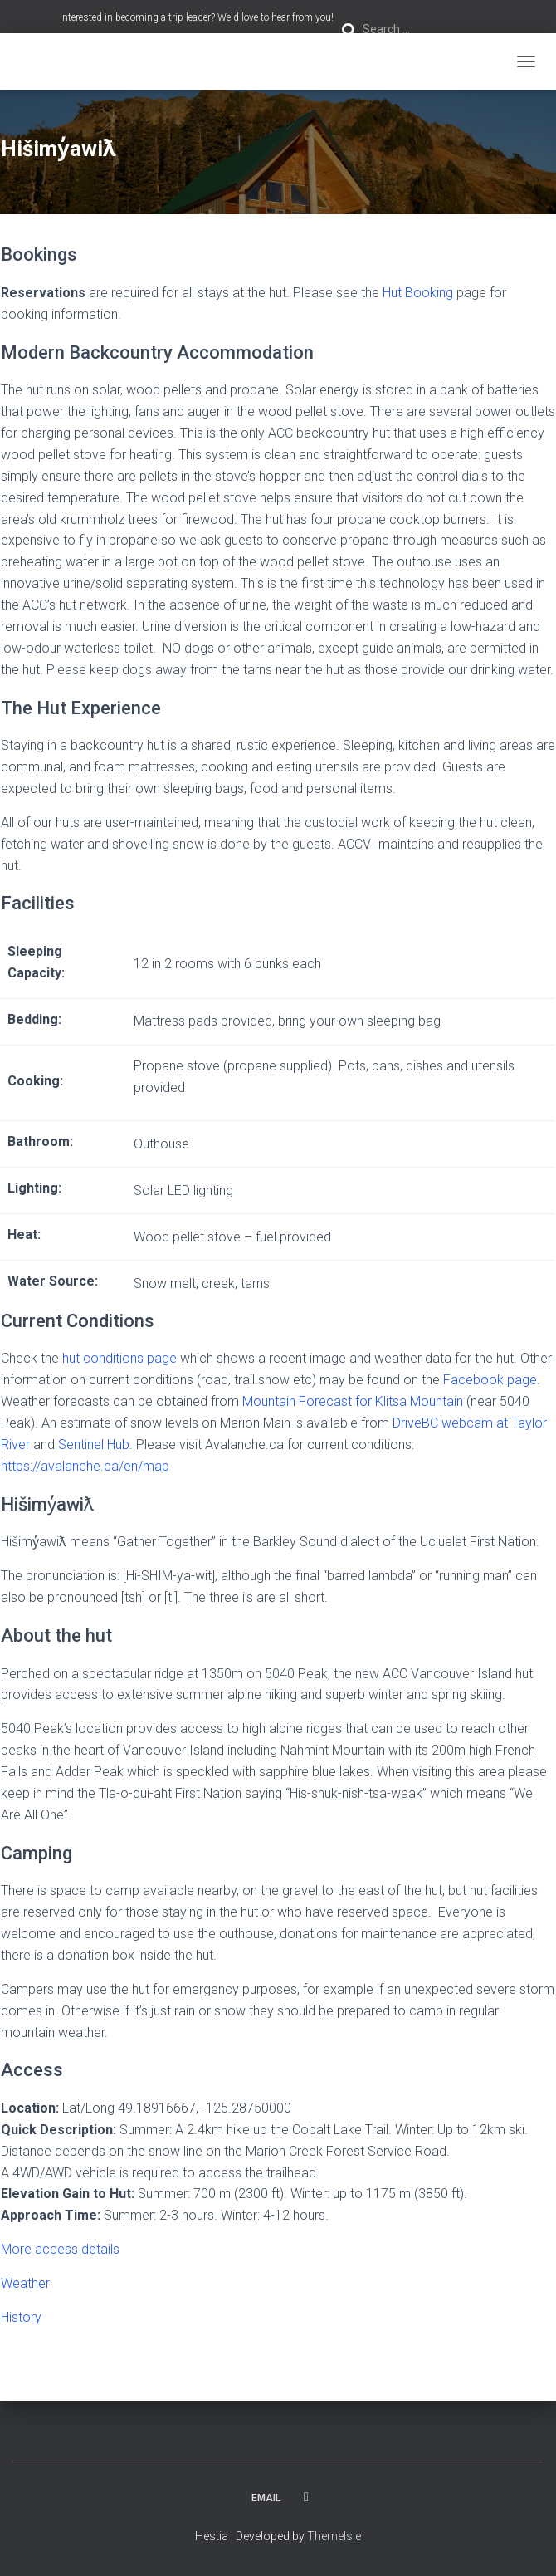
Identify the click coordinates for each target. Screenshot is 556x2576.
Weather (25, 2283)
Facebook (306, 2497)
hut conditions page (119, 1358)
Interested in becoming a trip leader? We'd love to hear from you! (197, 17)
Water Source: (52, 1281)
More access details (60, 2249)
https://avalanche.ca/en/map (85, 1466)
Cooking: (35, 1081)
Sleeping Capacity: (36, 962)
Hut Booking (418, 293)
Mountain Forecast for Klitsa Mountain (352, 1401)
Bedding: (34, 1019)
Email (265, 2498)
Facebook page (490, 1380)
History (21, 2317)
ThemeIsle (334, 2536)
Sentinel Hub (93, 1444)
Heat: (24, 1234)
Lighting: (34, 1188)
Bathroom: (40, 1141)
